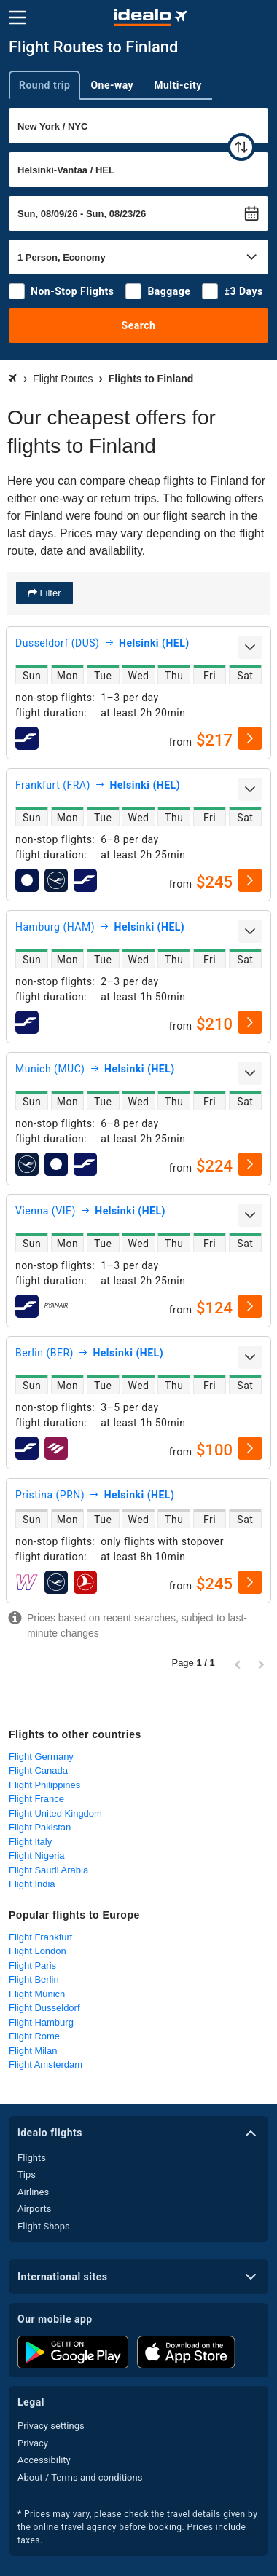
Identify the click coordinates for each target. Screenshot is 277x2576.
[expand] (250, 647)
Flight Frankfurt (40, 1937)
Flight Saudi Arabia (48, 1870)
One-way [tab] (111, 85)
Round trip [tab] (44, 85)
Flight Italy (30, 1841)
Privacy (32, 2443)
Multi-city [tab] (178, 85)
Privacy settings (51, 2425)
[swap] (241, 147)
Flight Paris (32, 1965)
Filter (49, 593)
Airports (34, 2208)
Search (139, 325)
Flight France (36, 1798)
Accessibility (44, 2459)
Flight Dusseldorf (44, 2007)
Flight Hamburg (41, 2022)
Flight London (37, 1950)
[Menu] (17, 17)
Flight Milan (33, 2050)
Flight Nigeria (37, 1855)
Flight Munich (37, 1993)
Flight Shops (43, 2226)
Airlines (33, 2191)
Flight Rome (34, 2036)
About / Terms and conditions (79, 2477)
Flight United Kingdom (55, 1813)
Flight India (32, 1883)
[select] (250, 738)
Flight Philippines (44, 1784)
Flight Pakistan (40, 1827)
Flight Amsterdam (45, 2064)
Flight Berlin (34, 1979)
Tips (26, 2174)
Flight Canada (38, 1770)
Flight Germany (41, 1756)
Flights (31, 2157)
